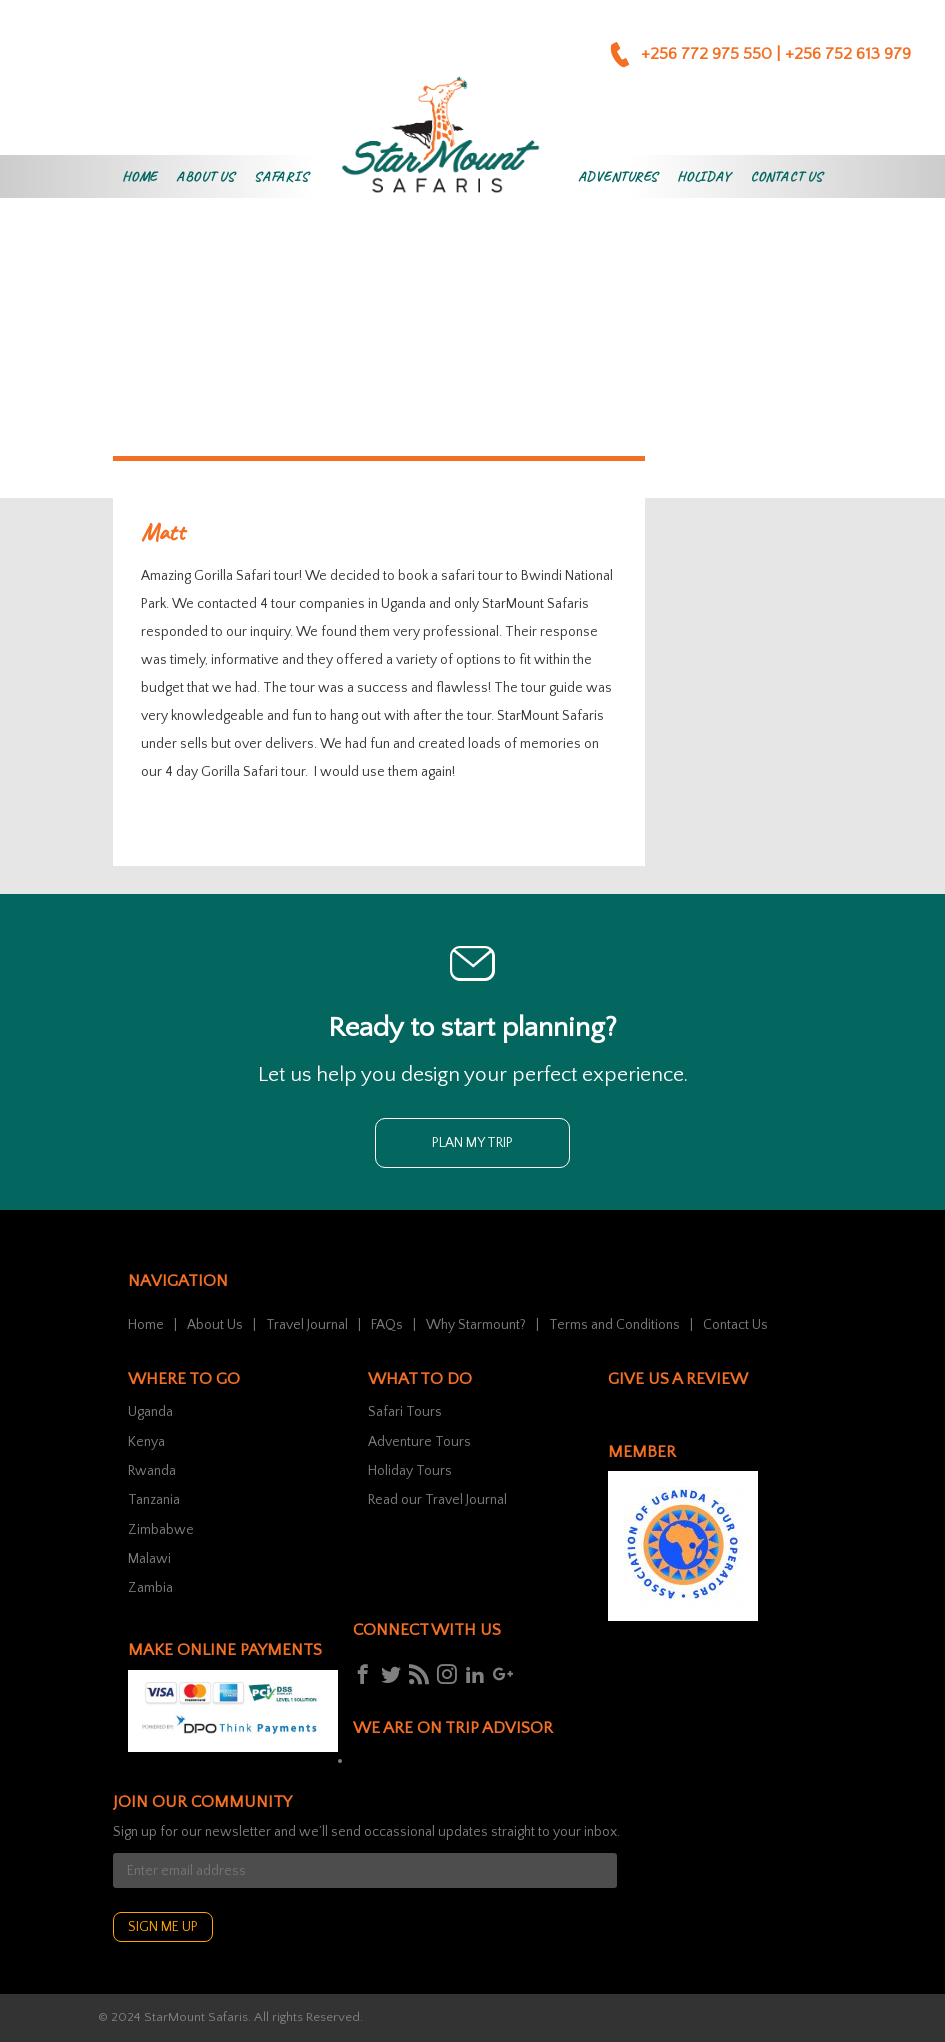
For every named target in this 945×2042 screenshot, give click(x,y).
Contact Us (786, 176)
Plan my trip (472, 1143)
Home (139, 176)
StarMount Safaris (196, 2017)
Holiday (704, 176)
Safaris (281, 176)
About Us (205, 176)
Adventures (618, 176)
